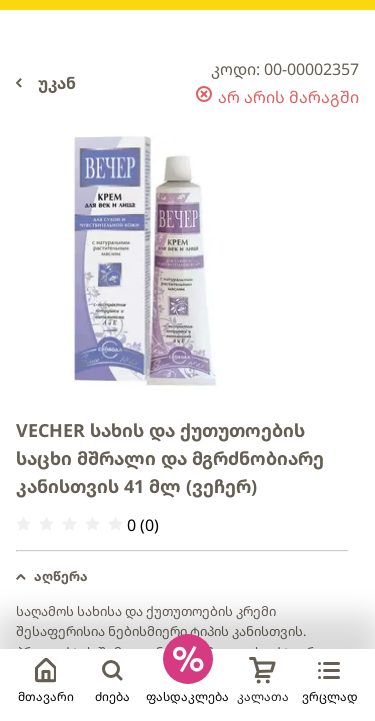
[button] (182, 577)
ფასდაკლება (187, 696)
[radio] (23, 524)
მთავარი (46, 681)
